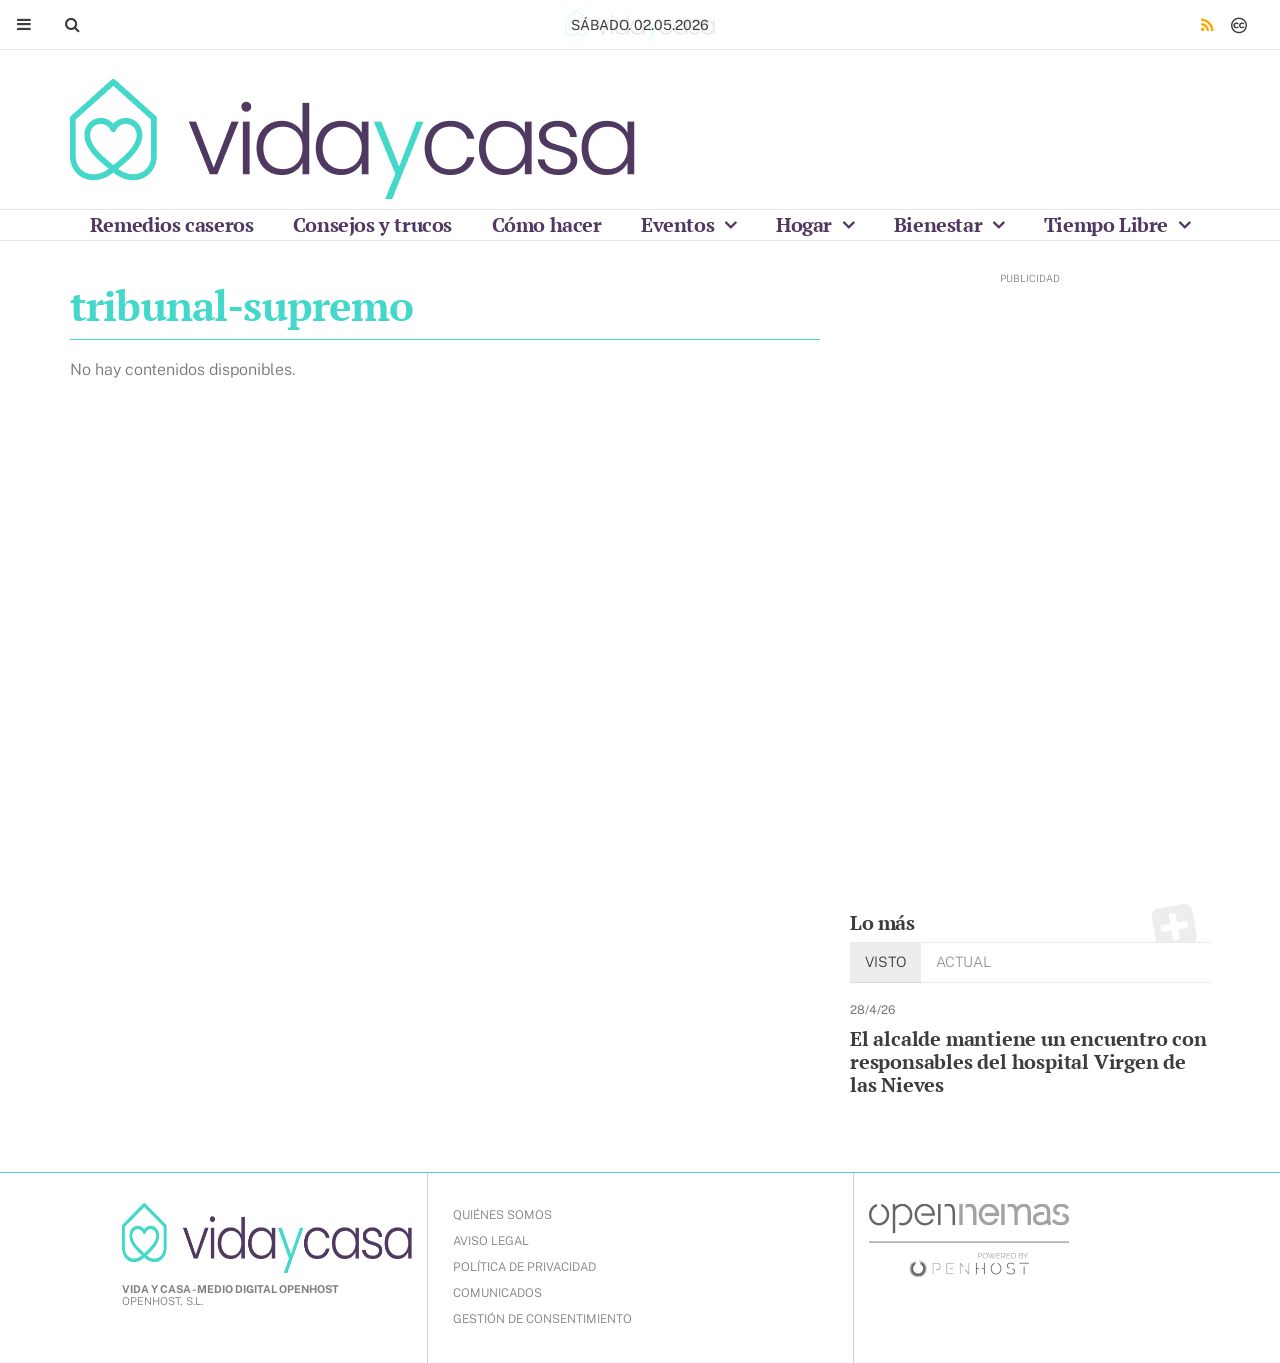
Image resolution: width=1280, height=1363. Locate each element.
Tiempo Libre (1108, 224)
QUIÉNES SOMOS (502, 1215)
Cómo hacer (547, 224)
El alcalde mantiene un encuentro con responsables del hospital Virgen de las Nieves (1028, 1061)
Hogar (806, 224)
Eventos (680, 224)
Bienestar (940, 224)
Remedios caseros (172, 224)
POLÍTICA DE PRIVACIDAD (524, 1267)
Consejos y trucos (372, 224)
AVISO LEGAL (491, 1241)
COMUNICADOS (497, 1293)
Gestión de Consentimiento (542, 1319)
